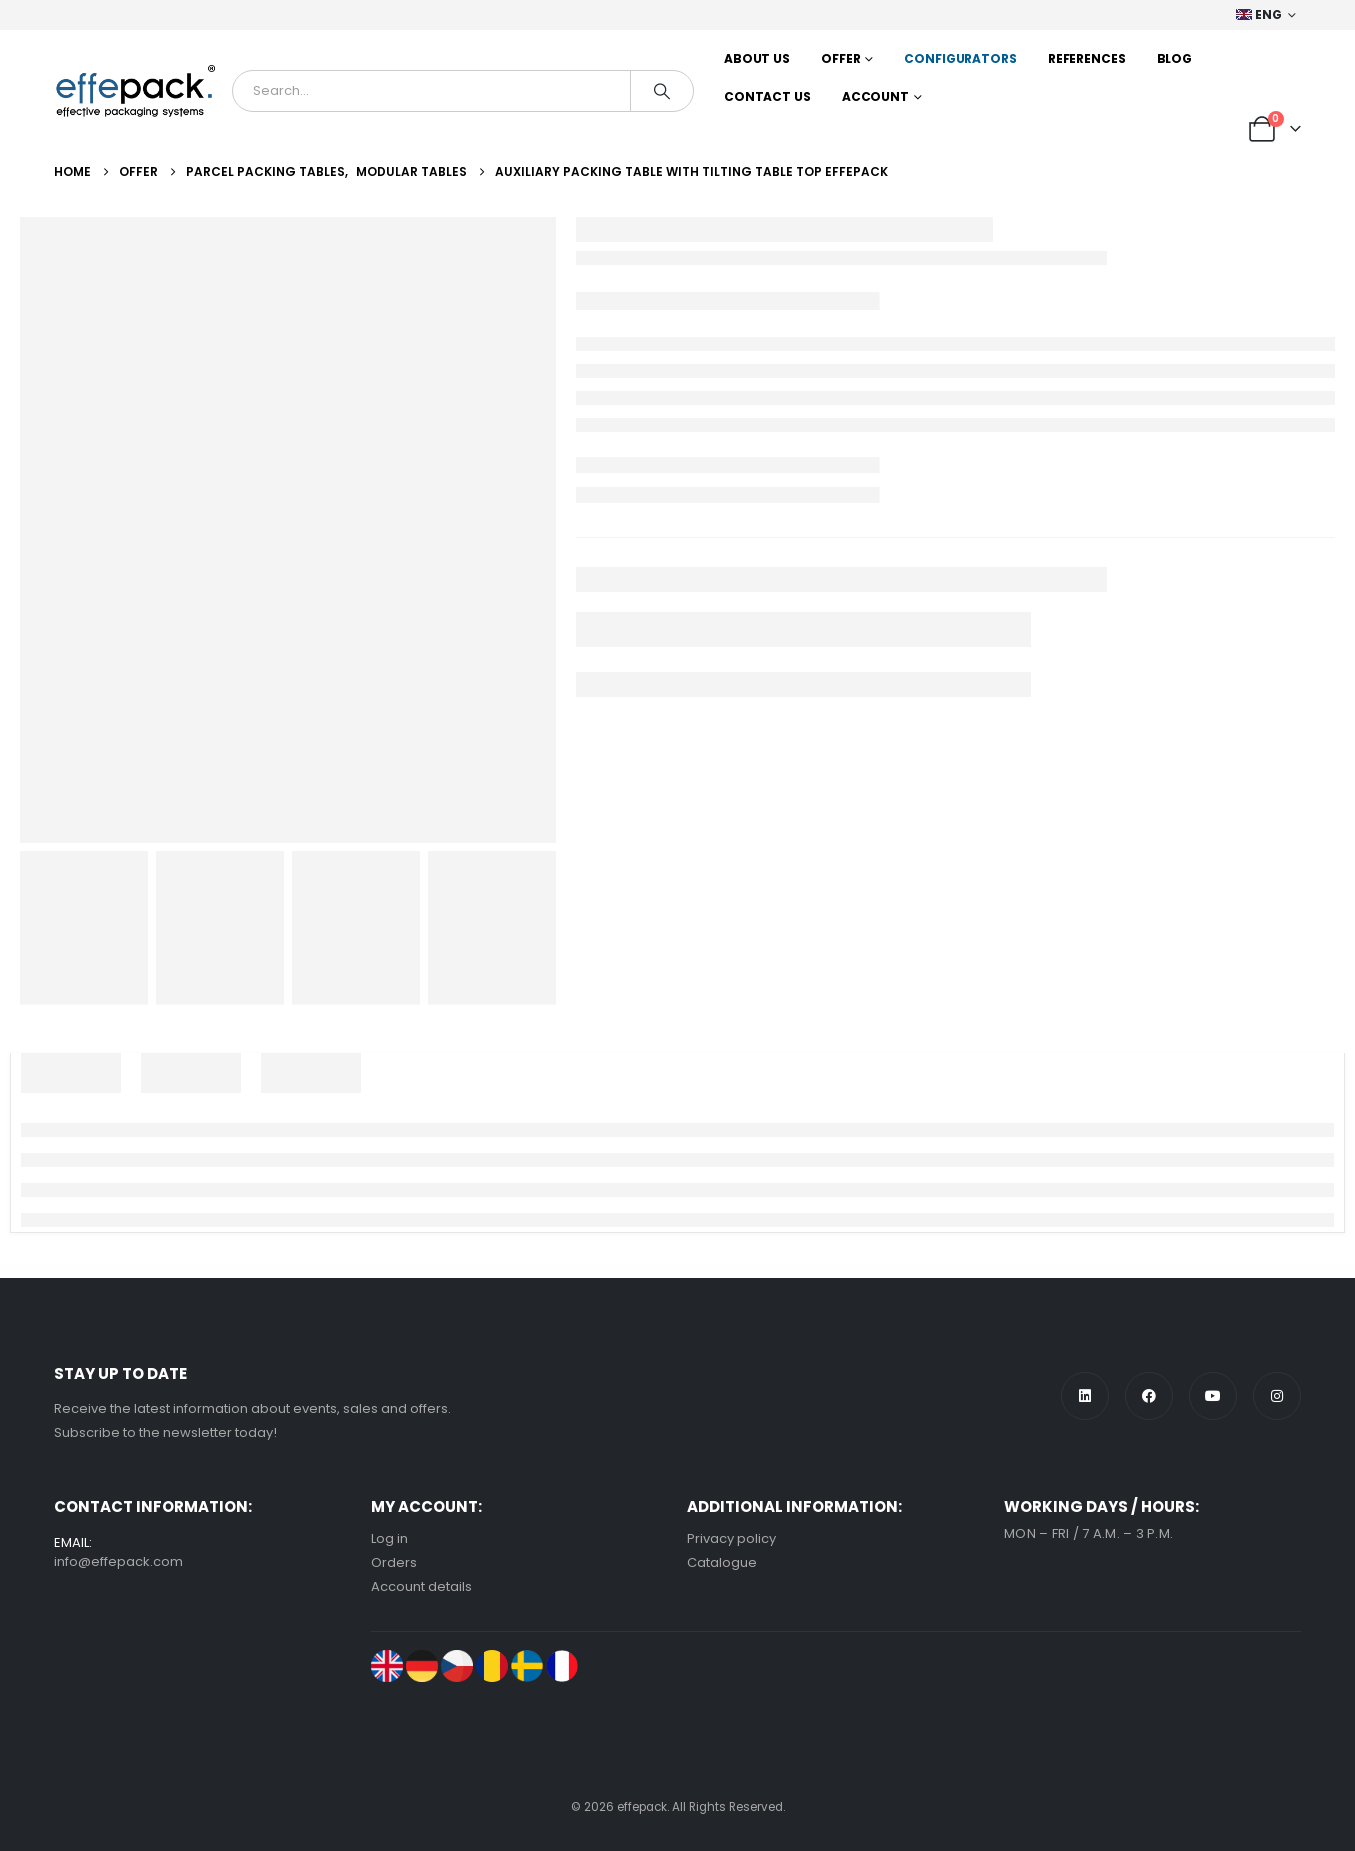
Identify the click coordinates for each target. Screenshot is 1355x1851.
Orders (394, 1562)
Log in (389, 1538)
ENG (1259, 14)
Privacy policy (731, 1538)
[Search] (662, 91)
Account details (421, 1586)
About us (757, 58)
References (1087, 58)
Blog (1175, 58)
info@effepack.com (118, 1561)
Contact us (767, 96)
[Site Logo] (135, 91)
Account (875, 96)
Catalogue (722, 1562)
